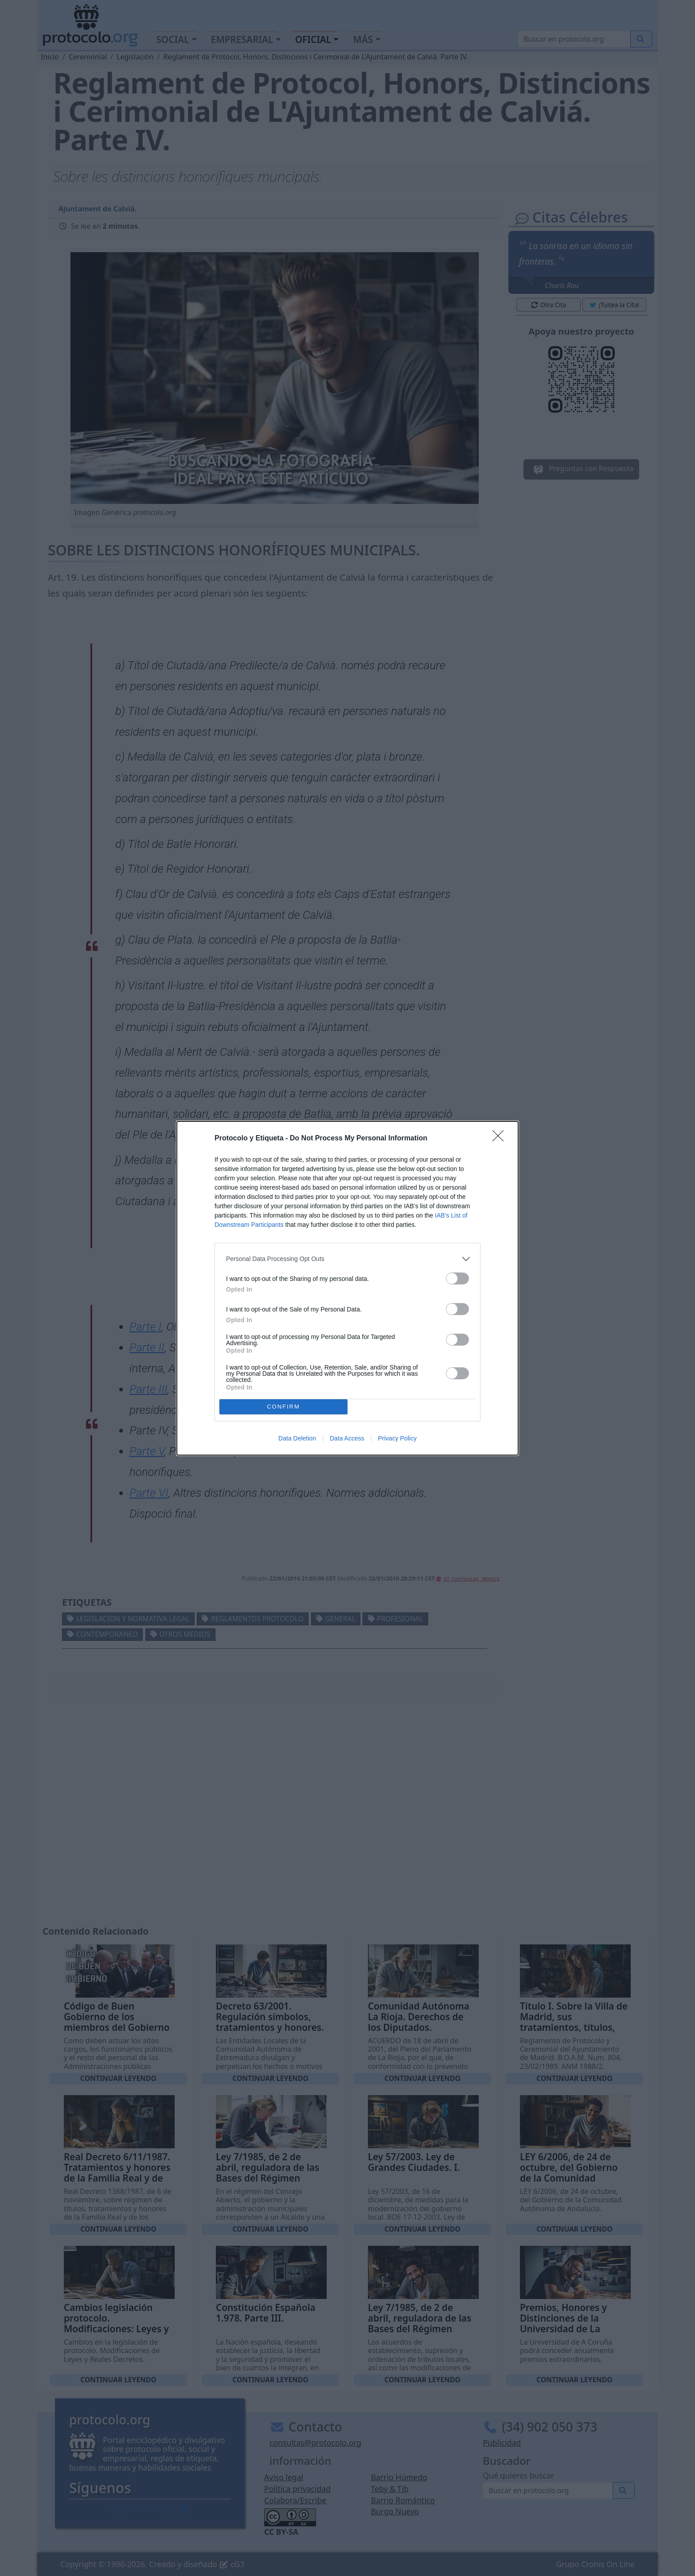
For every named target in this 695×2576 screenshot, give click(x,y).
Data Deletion (297, 1438)
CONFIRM (283, 1406)
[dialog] (347, 1288)
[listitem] (347, 1259)
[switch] (457, 1278)
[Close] (500, 1138)
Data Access (347, 1438)
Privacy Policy (397, 1438)
